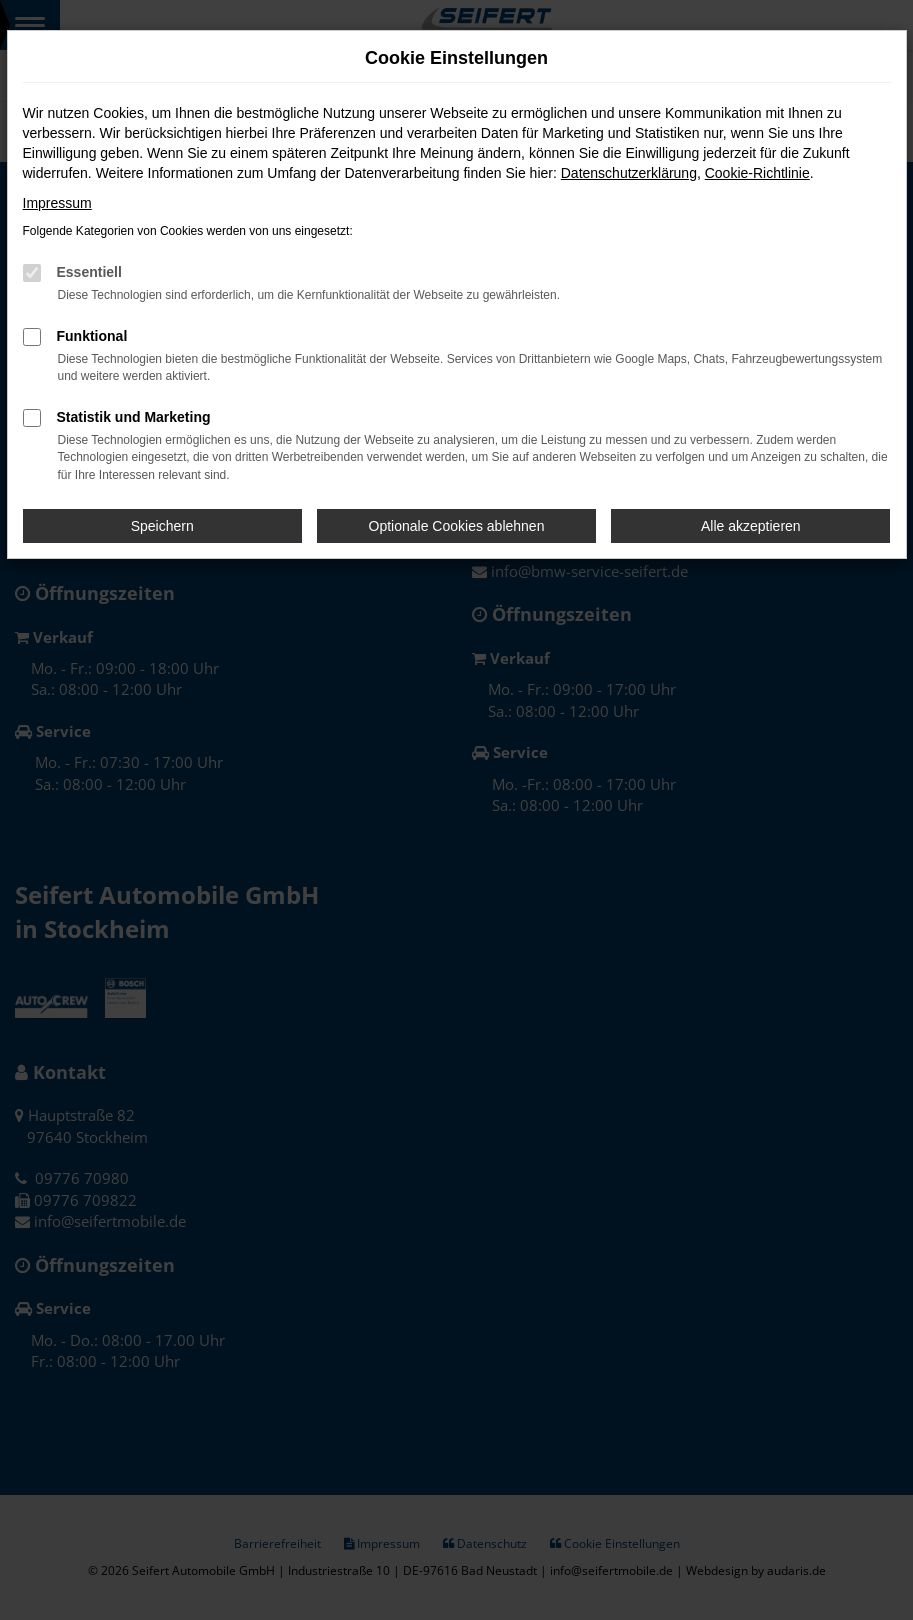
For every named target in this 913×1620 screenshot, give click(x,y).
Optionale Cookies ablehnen (457, 526)
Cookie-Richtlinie (757, 173)
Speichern (162, 526)
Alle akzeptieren (751, 526)
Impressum (57, 203)
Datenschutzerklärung (629, 173)
